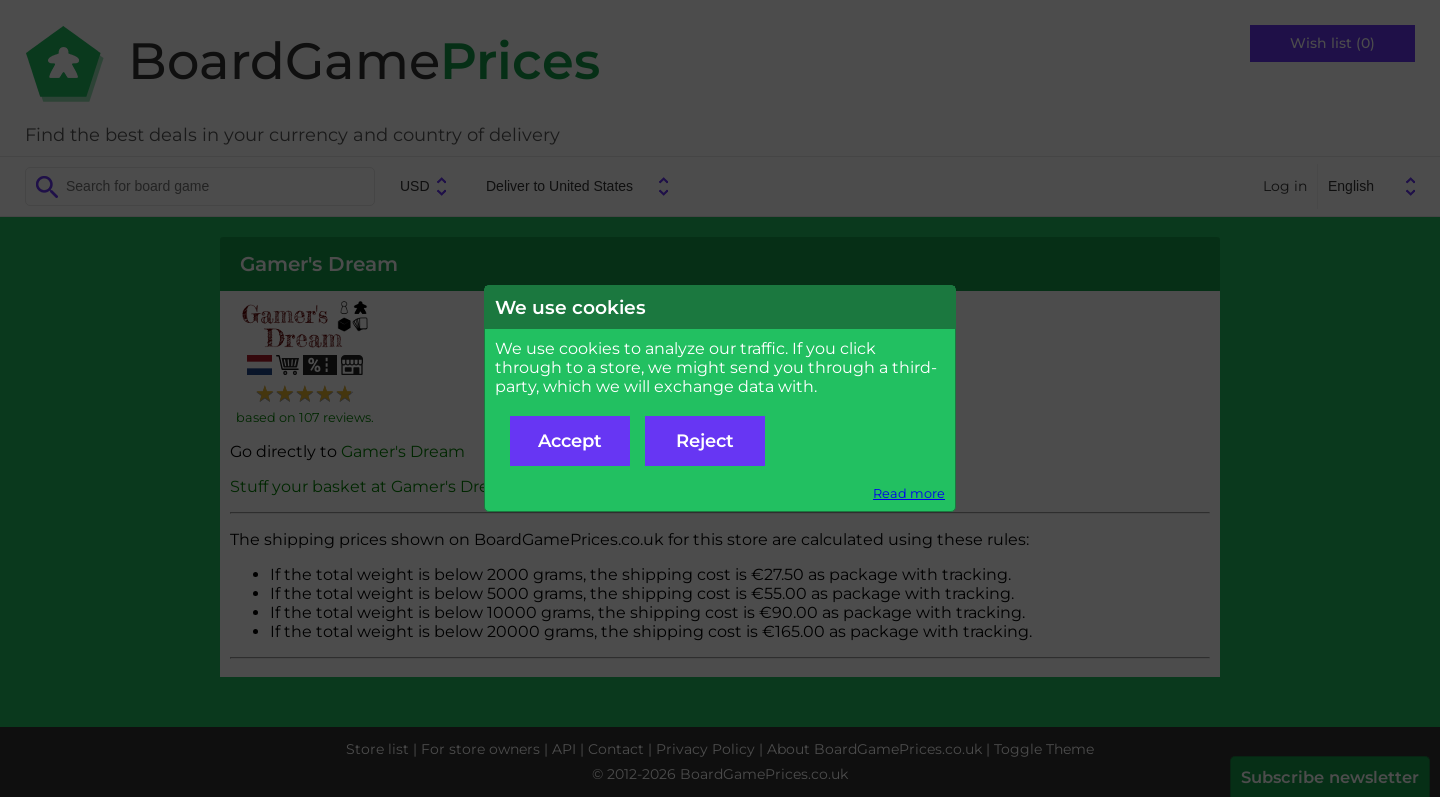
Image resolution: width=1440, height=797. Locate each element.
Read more (909, 493)
